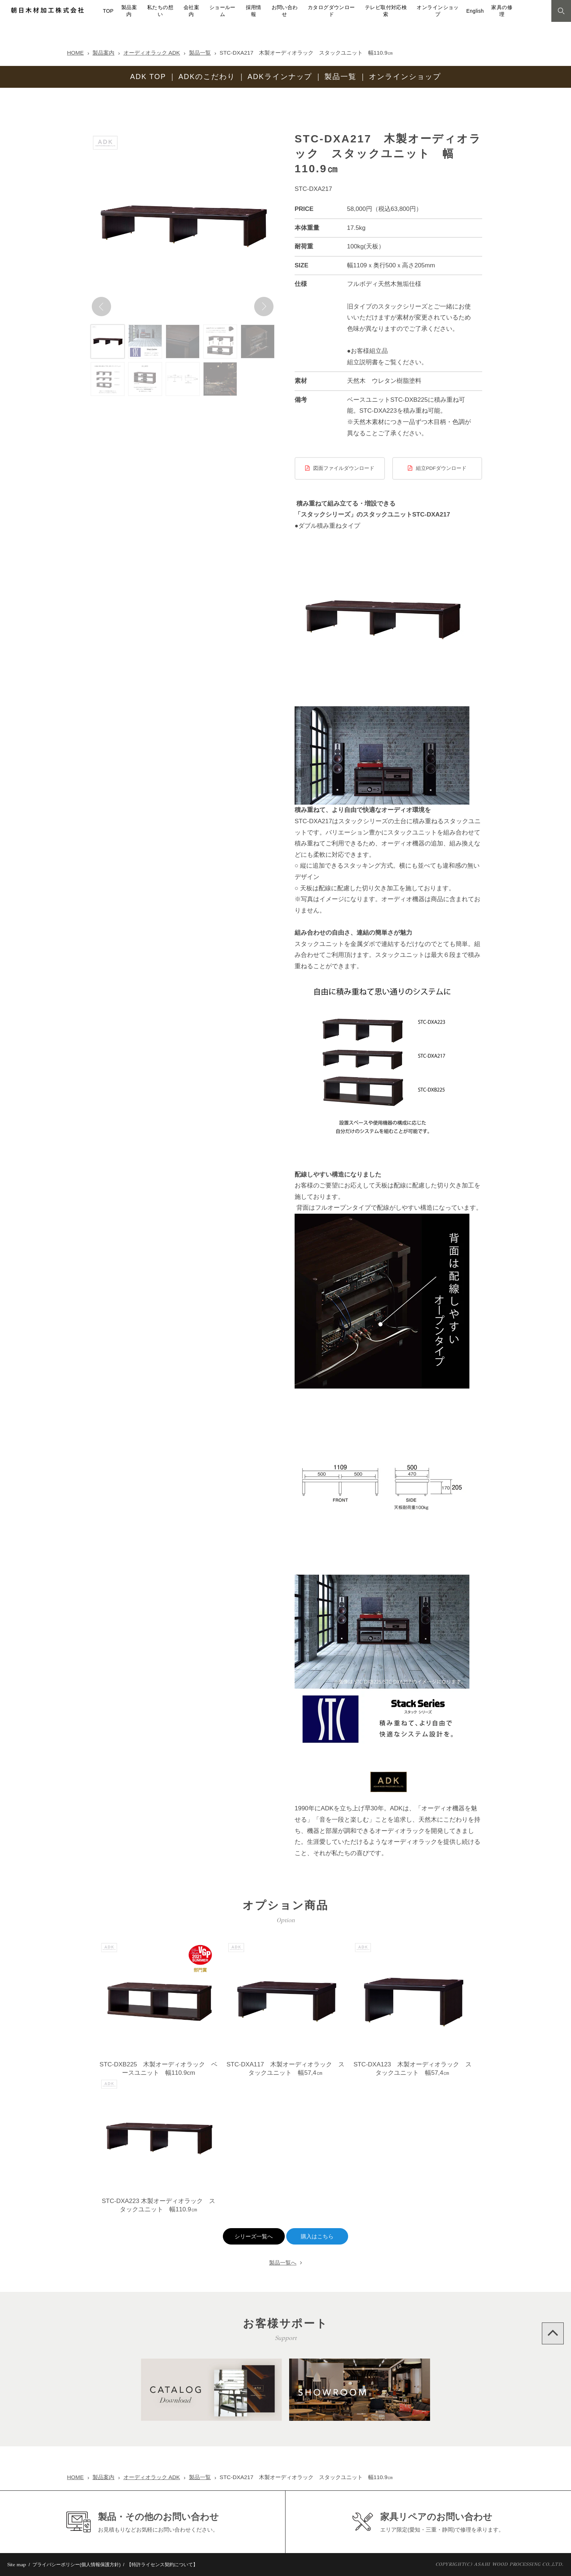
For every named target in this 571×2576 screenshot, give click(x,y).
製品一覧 (200, 53)
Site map (16, 2565)
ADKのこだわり (206, 76)
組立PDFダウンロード (441, 468)
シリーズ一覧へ (254, 2236)
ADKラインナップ (280, 76)
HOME (75, 53)
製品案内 (103, 53)
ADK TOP (148, 76)
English (475, 11)
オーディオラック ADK (151, 53)
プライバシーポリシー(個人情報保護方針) (76, 2564)
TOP (108, 11)
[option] (182, 225)
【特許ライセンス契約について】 (162, 2564)
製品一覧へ (282, 2263)
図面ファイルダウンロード (343, 468)
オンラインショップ (405, 76)
